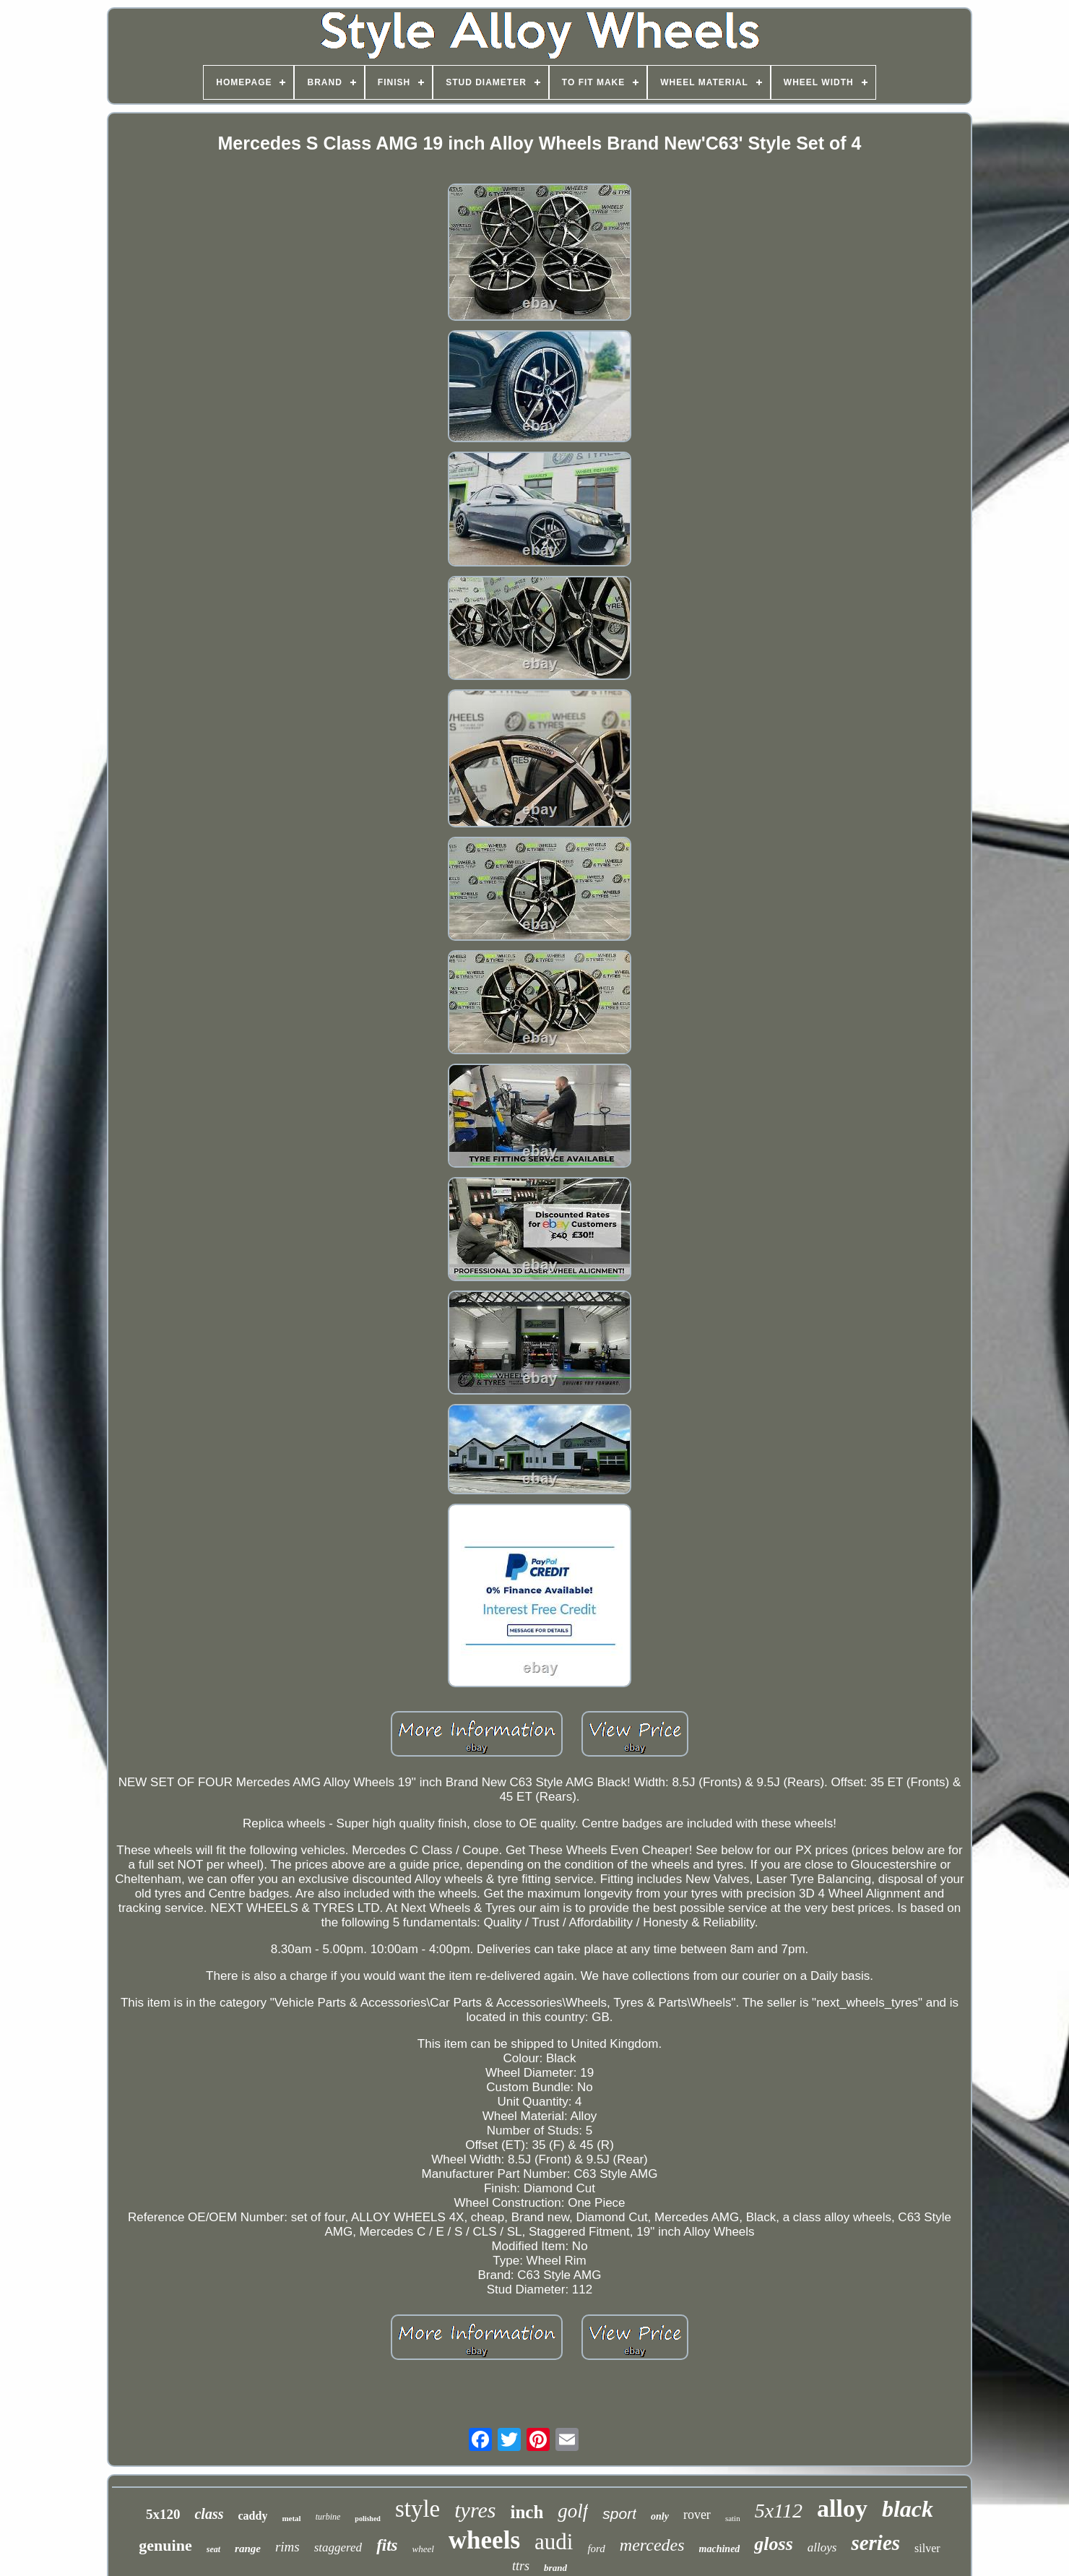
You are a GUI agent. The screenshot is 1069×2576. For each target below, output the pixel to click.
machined (719, 2548)
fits (386, 2545)
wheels (484, 2540)
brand (555, 2567)
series (875, 2542)
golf (573, 2511)
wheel (423, 2548)
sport (619, 2513)
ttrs (520, 2566)
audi (553, 2541)
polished (368, 2519)
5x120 (163, 2514)
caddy (252, 2516)
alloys (822, 2547)
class (208, 2514)
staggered (338, 2547)
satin (732, 2518)
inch (526, 2512)
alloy (842, 2508)
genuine (165, 2545)
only (660, 2516)
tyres (474, 2510)
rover (697, 2514)
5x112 (778, 2510)
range (248, 2548)
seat (213, 2549)
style (417, 2509)
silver (927, 2548)
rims (287, 2546)
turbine (328, 2517)
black (907, 2509)
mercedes (652, 2545)
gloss (773, 2543)
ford (596, 2548)
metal (291, 2518)
